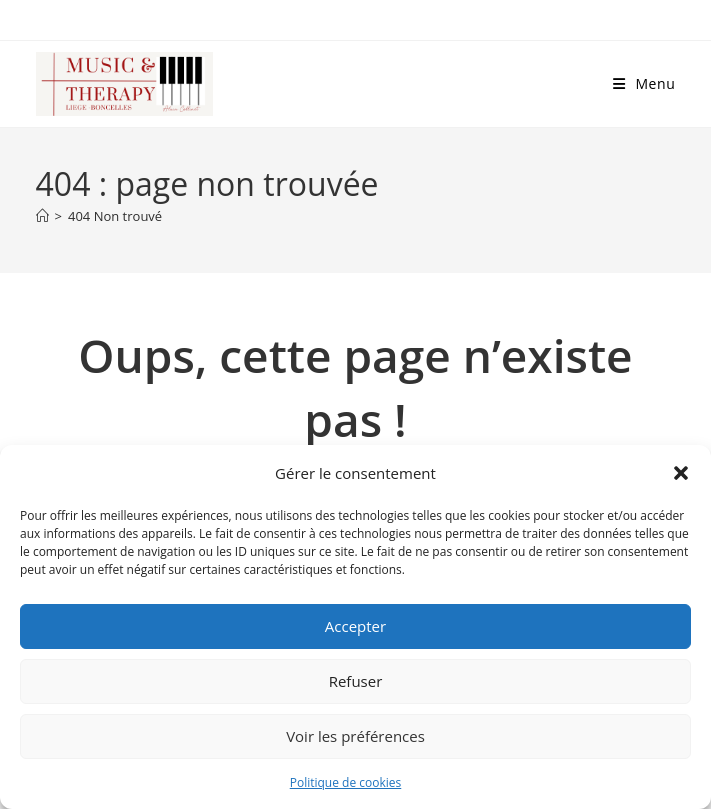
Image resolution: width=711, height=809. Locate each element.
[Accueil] (42, 216)
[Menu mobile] (644, 83)
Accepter (355, 626)
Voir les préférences (355, 736)
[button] (681, 473)
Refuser (356, 681)
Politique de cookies (346, 782)
